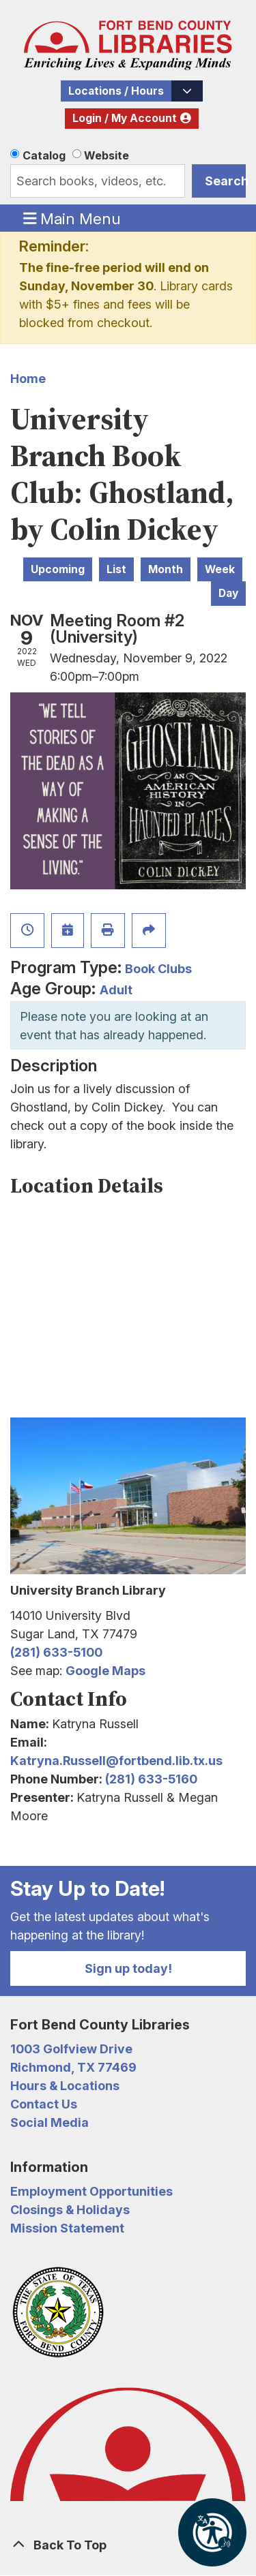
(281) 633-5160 (151, 1779)
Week (220, 569)
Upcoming (58, 569)
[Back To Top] (128, 2545)
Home (28, 378)
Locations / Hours (116, 91)
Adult (116, 990)
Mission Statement (67, 2228)
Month (165, 569)
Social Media (49, 2122)
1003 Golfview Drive (71, 2049)
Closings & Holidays (70, 2210)
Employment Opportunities (91, 2191)
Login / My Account (124, 118)
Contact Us (43, 2104)
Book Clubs (158, 969)
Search (225, 181)
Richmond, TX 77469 (73, 2067)
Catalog (44, 155)
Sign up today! (128, 1968)
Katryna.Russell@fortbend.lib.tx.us (116, 1760)
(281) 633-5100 (56, 1652)
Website (106, 155)
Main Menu (72, 218)
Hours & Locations (64, 2086)
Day (228, 593)
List (116, 569)
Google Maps (105, 1670)
